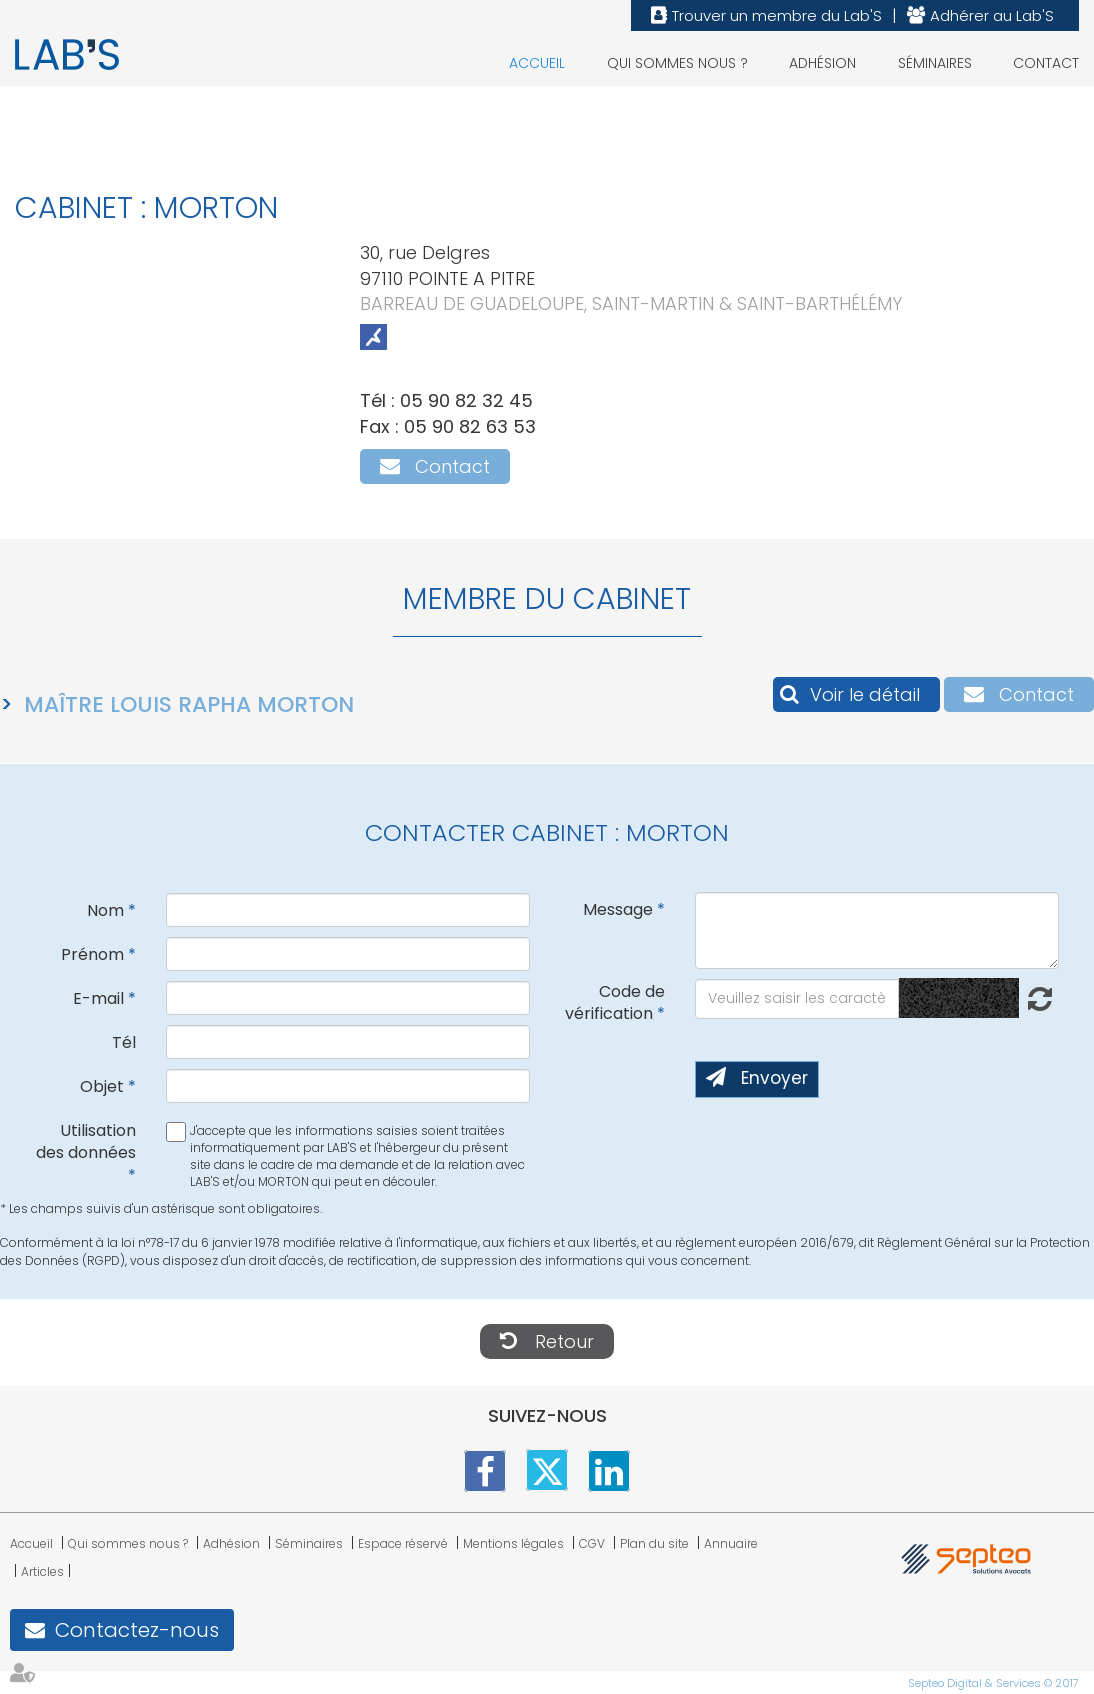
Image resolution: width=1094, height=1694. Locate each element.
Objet (102, 1086)
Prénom (92, 954)
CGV (592, 1543)
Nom (105, 910)
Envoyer (774, 1078)
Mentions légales (513, 1543)
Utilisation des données (86, 1142)
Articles (42, 1571)
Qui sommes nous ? (677, 63)
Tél (124, 1042)
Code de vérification (615, 1003)
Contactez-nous (137, 1630)
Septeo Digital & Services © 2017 (993, 1683)
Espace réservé (403, 1543)
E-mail (98, 998)
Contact (1046, 63)
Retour (564, 1341)
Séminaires (935, 63)
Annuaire (731, 1543)
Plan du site (654, 1543)
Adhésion (822, 63)
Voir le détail (865, 694)
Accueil (537, 63)
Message (618, 909)
